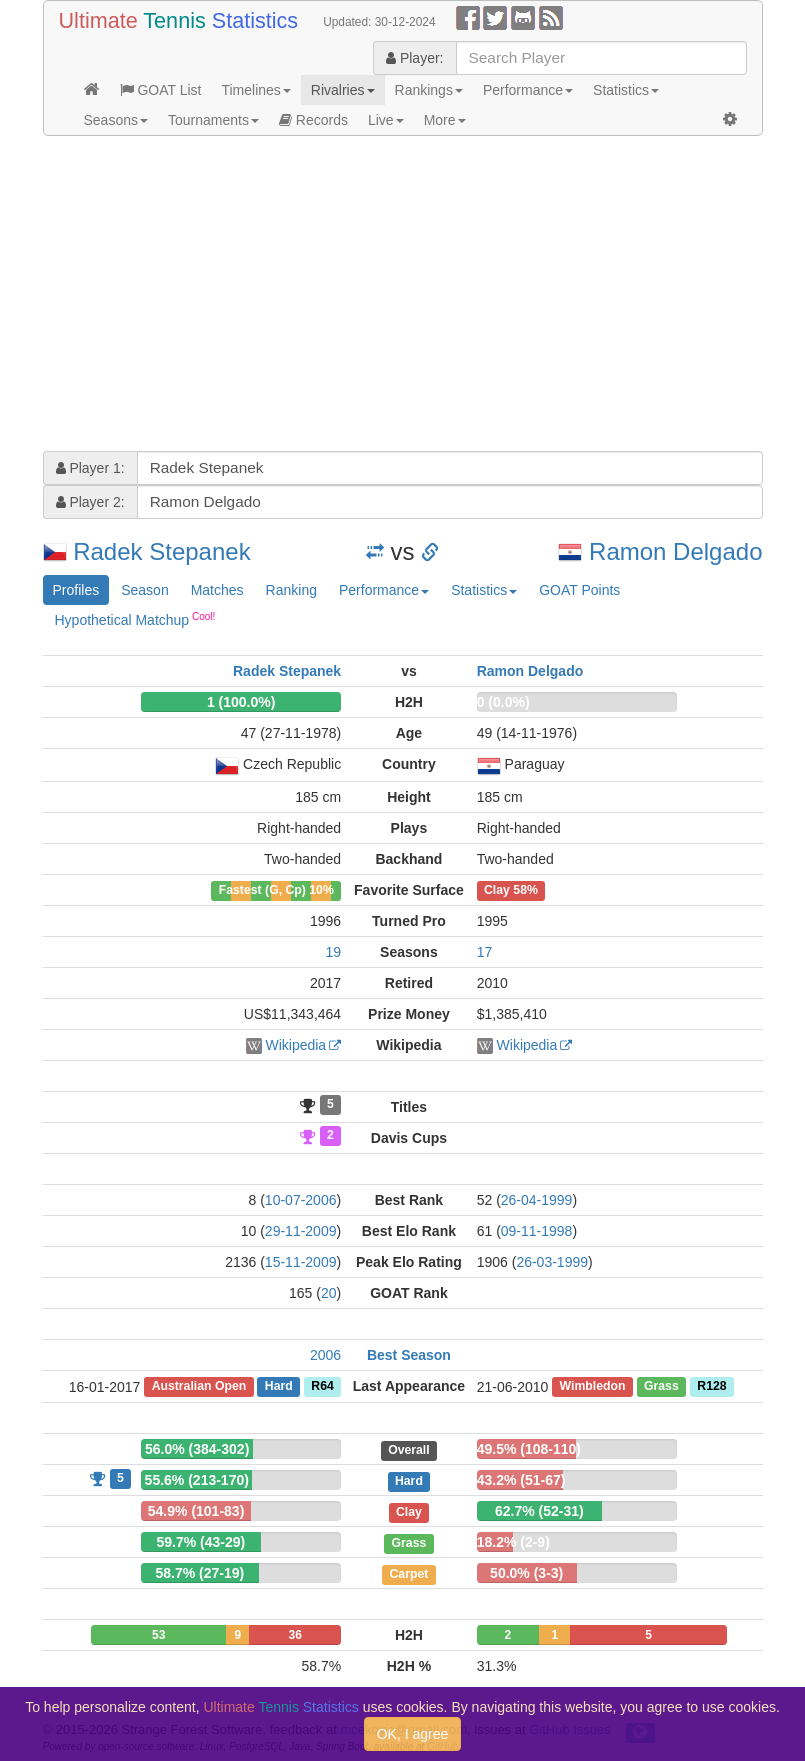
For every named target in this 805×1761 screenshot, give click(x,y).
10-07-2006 (301, 1200)
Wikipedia (295, 1045)
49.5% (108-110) (529, 1449)
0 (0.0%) (503, 702)
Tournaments (213, 120)
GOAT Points (579, 590)
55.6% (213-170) (197, 1480)
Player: (414, 58)
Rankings (429, 90)
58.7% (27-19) (199, 1573)
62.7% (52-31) (539, 1511)
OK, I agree (413, 1734)
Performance (528, 90)
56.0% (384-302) (197, 1449)
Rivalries (343, 90)
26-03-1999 (552, 1262)
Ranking (291, 590)
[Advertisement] (403, 296)
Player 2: (90, 502)
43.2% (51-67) (521, 1480)
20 (329, 1293)
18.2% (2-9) (513, 1542)
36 (295, 1635)
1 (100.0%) (241, 702)
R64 (322, 1387)
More (445, 120)
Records (313, 120)
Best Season (409, 1355)
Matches (217, 590)
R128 (711, 1387)
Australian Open (199, 1387)
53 (158, 1635)
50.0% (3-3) (526, 1573)
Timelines (255, 90)
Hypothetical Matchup (135, 619)
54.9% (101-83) (196, 1511)
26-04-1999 (537, 1200)
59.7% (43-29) (200, 1542)
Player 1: (90, 468)
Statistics (626, 90)
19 (334, 952)
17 (485, 952)
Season (144, 590)
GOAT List (161, 90)
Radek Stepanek (161, 551)
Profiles (76, 590)
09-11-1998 (537, 1231)
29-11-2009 (301, 1231)
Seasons (116, 120)
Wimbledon (593, 1387)
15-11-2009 (301, 1262)
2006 (325, 1355)
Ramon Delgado (675, 551)
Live (386, 120)
